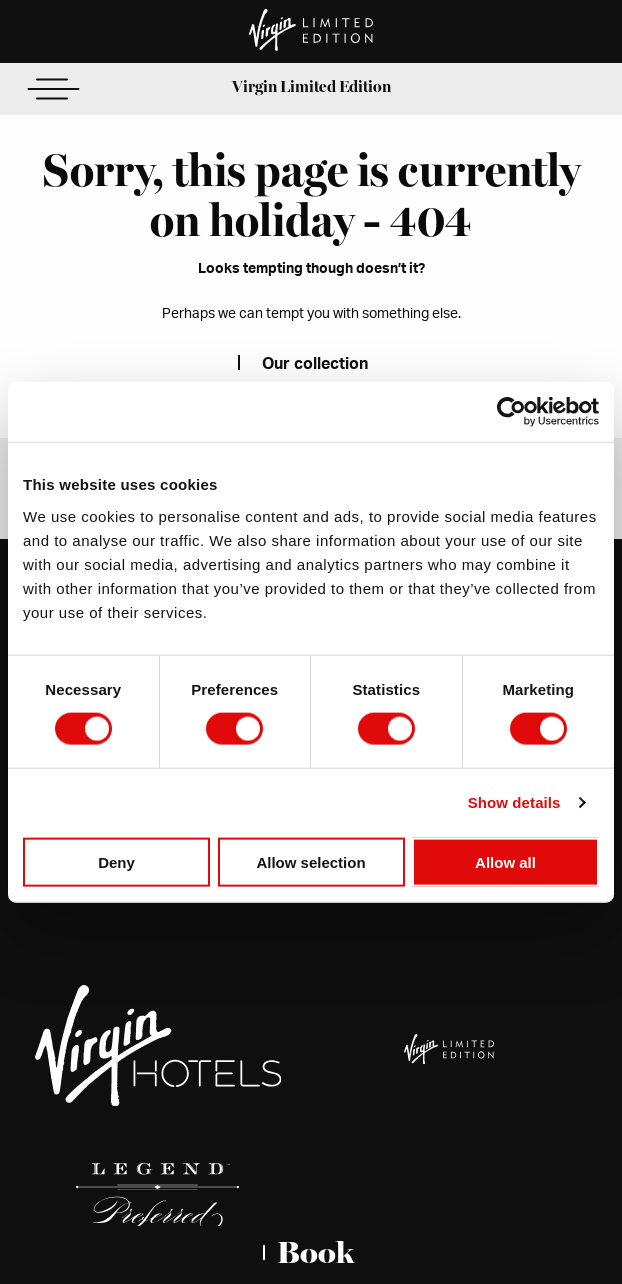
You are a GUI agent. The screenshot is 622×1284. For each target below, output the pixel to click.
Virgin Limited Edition (311, 86)
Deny (116, 861)
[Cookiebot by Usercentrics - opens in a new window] (511, 412)
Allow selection (310, 861)
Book (315, 1253)
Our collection (315, 364)
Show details (514, 802)
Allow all (505, 861)
